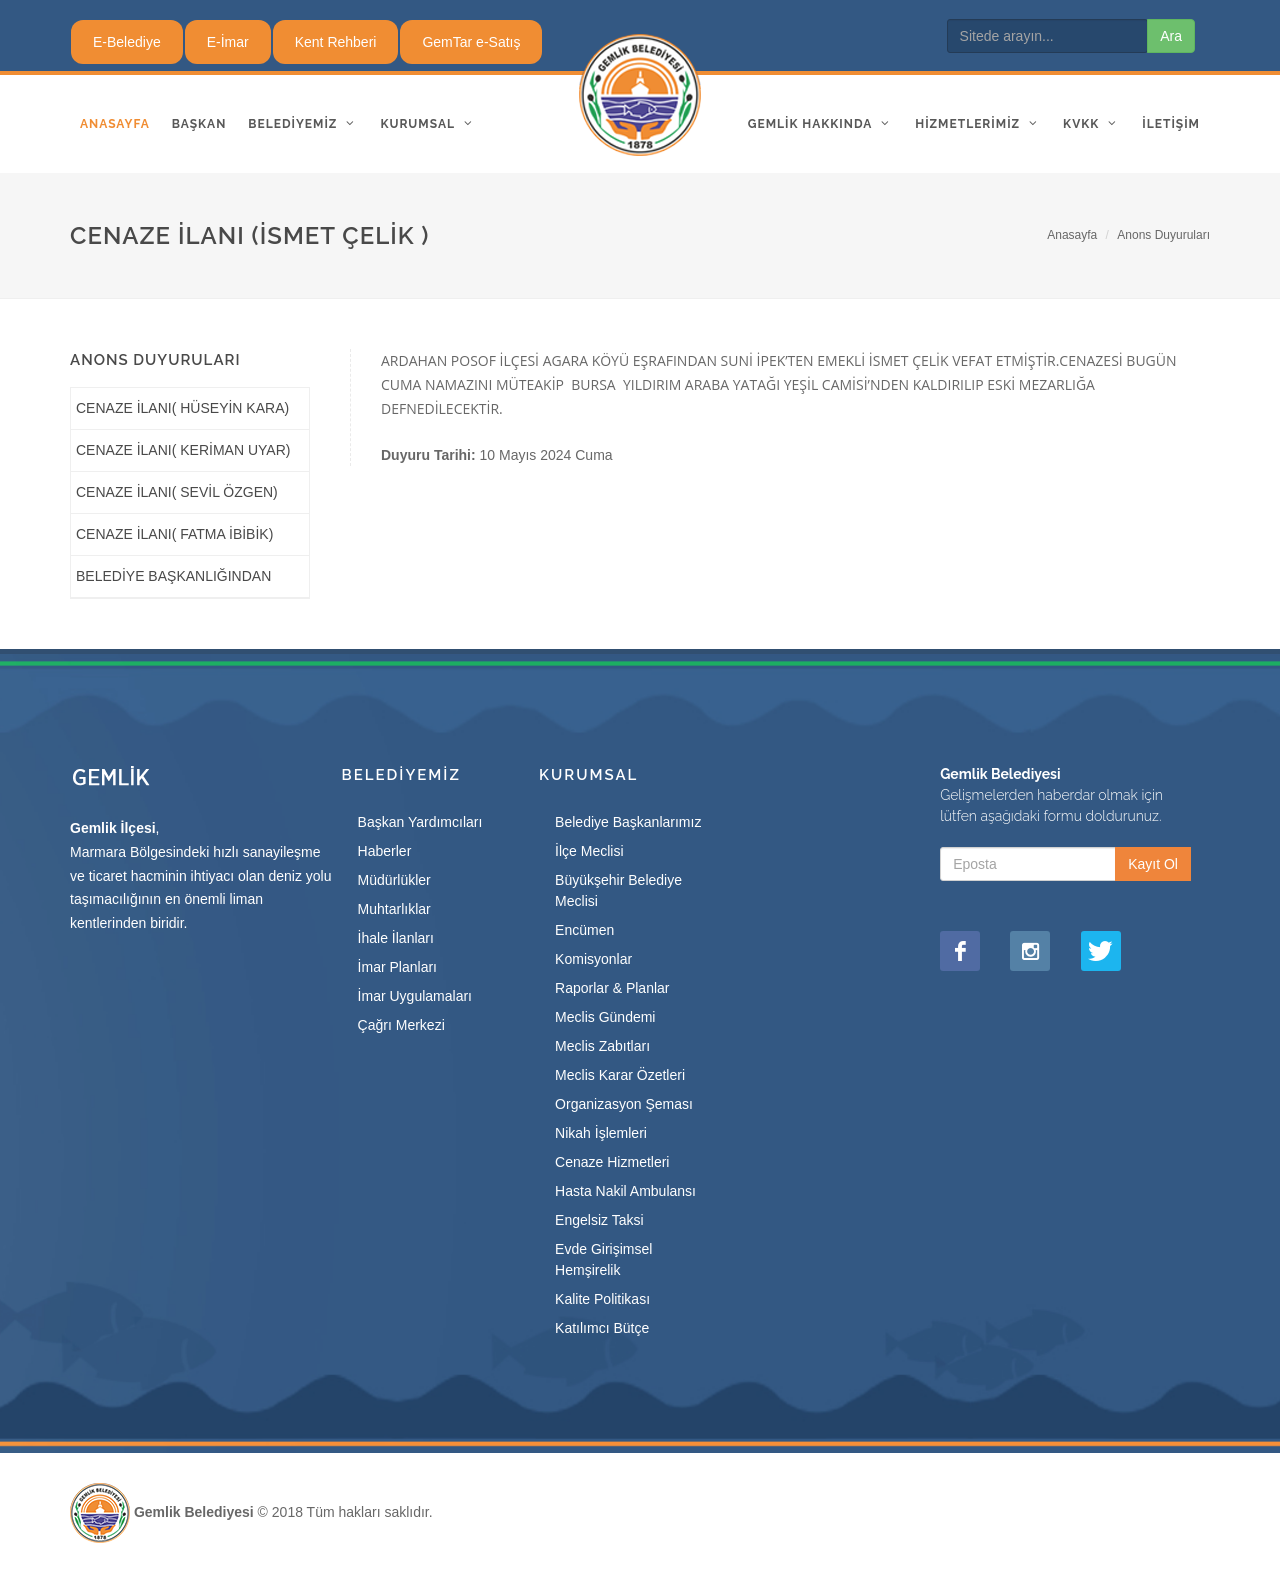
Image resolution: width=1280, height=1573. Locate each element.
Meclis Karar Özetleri (620, 1075)
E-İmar (228, 42)
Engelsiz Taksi (599, 1220)
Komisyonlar (593, 959)
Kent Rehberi (336, 42)
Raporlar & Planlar (612, 988)
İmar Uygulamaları (415, 996)
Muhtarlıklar (394, 909)
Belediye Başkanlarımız (628, 822)
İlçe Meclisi (589, 851)
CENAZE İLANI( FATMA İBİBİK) (174, 534)
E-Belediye (127, 42)
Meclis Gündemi (605, 1017)
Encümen (584, 930)
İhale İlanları (396, 938)
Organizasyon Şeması (624, 1104)
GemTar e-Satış (471, 42)
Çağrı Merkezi (401, 1025)
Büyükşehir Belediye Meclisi (618, 890)
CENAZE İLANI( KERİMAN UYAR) (183, 450)
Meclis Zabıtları (602, 1046)
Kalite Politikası (602, 1299)
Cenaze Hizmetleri (612, 1162)
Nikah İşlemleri (601, 1133)
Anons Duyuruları (1163, 235)
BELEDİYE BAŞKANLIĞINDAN (173, 576)
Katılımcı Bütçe (602, 1328)
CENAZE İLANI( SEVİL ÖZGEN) (177, 492)
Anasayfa (1072, 235)
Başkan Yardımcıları (420, 822)
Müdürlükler (394, 880)
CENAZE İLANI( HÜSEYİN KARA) (182, 408)
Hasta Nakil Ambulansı (625, 1191)
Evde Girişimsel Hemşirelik (603, 1259)
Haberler (385, 851)
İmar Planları (397, 967)
